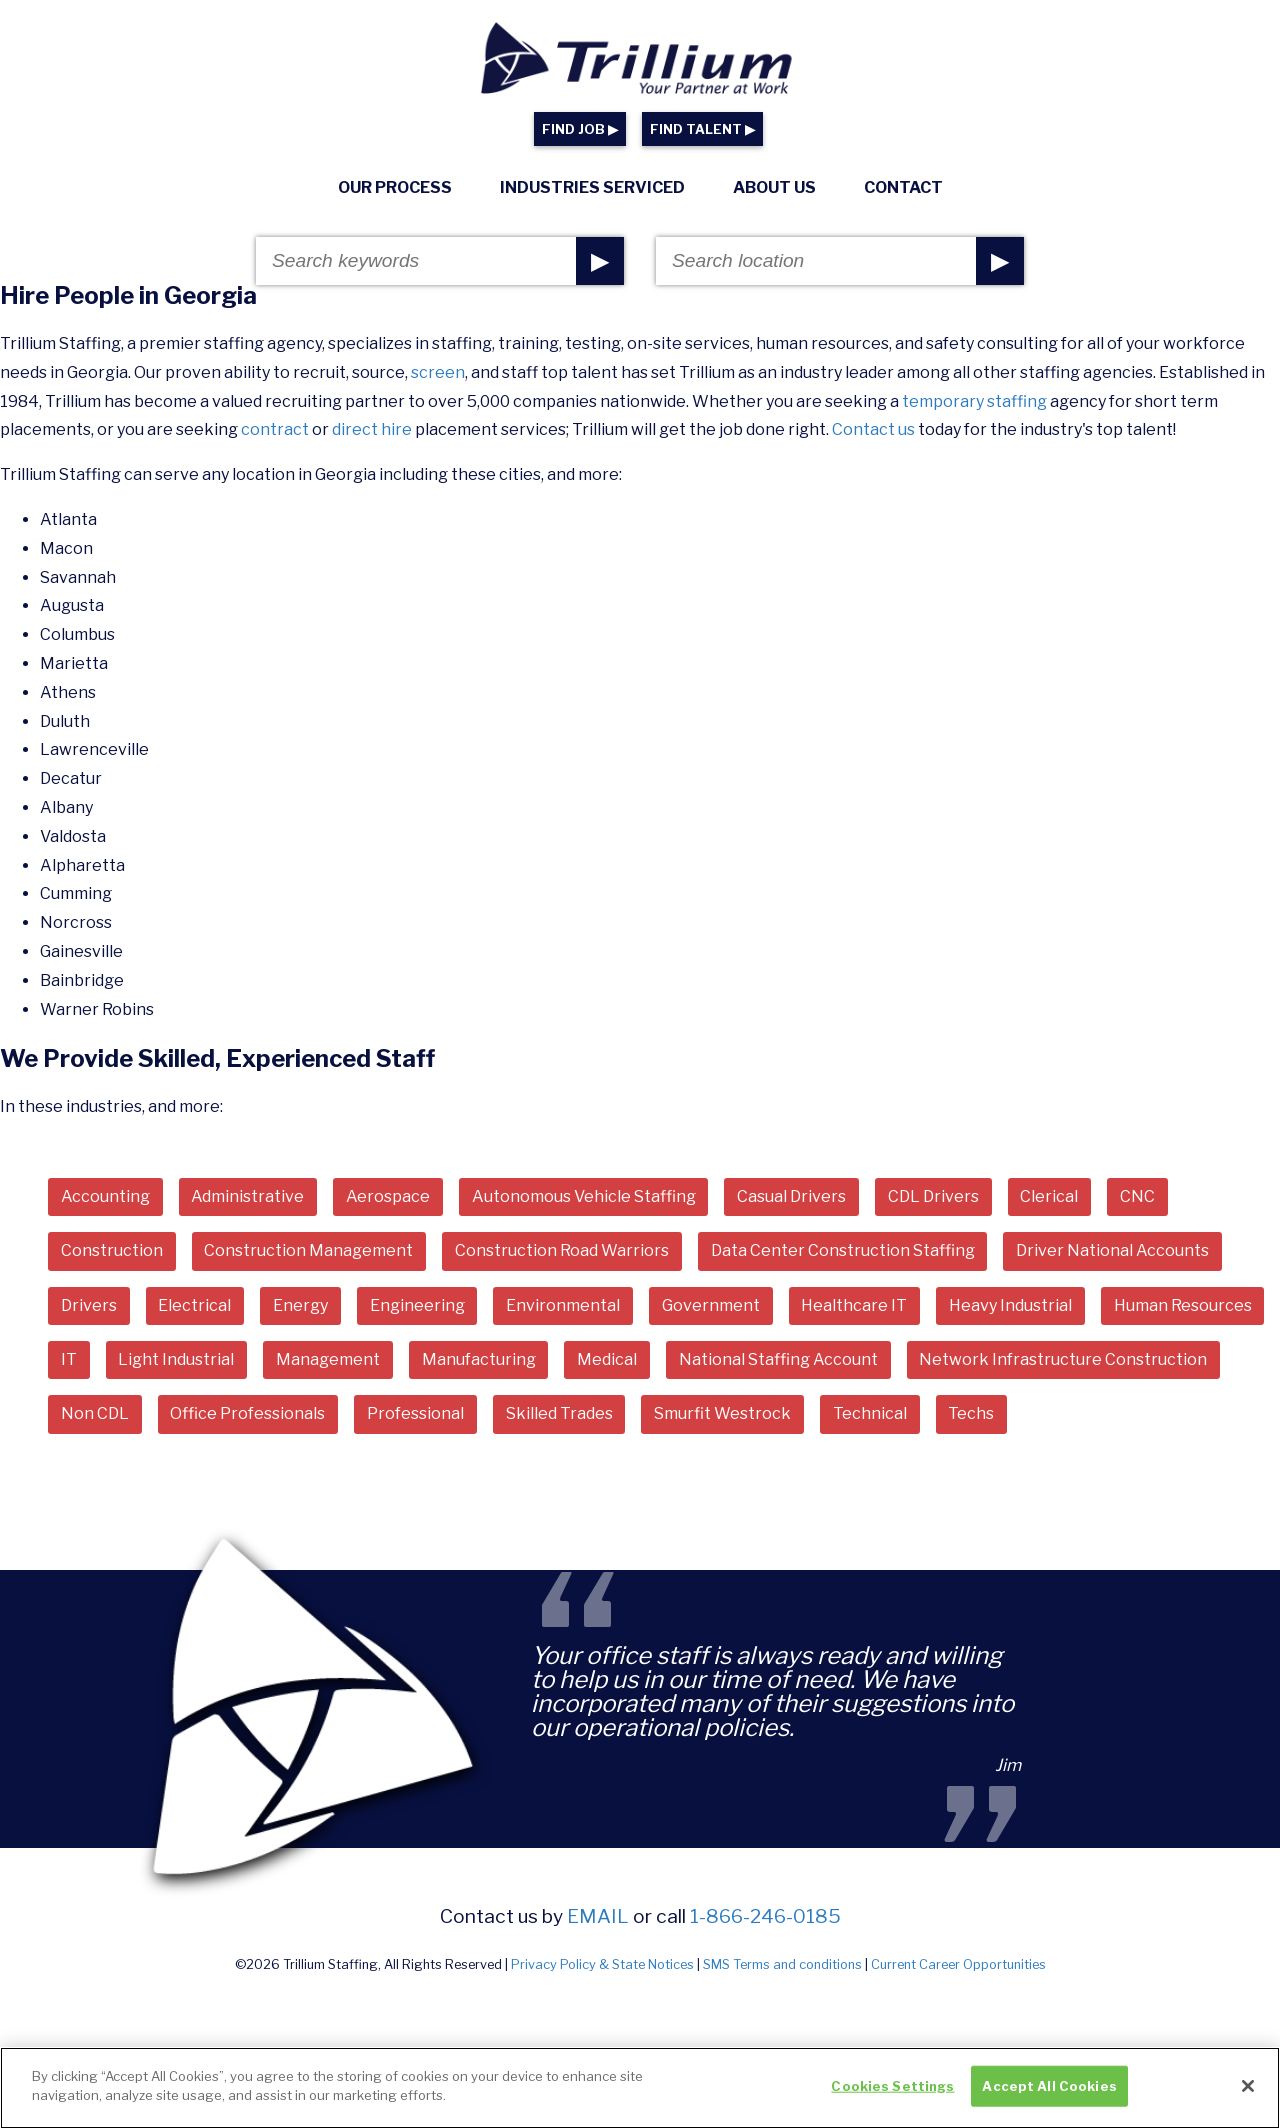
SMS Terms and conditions (782, 1964)
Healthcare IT (854, 1305)
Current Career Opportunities (958, 1964)
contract (275, 429)
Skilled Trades (559, 1413)
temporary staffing (974, 401)
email (598, 1916)
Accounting (105, 1196)
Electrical (194, 1305)
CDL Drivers (933, 1196)
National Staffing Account (778, 1359)
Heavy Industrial (1010, 1305)
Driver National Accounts (1112, 1250)
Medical (607, 1359)
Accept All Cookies (1049, 2096)
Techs (971, 1413)
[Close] (1248, 2097)
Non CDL (95, 1413)
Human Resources (1183, 1305)
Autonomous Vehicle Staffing (584, 1196)
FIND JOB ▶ (580, 129)
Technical (870, 1413)
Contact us (873, 429)
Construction (112, 1250)
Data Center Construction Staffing (843, 1250)
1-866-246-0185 (765, 1916)
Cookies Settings (892, 2096)
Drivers (89, 1305)
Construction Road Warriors (562, 1250)
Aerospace (388, 1196)
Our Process (395, 187)
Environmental (563, 1305)
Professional (415, 1413)
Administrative (247, 1196)
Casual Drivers (791, 1196)
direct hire (372, 429)
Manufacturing (479, 1359)
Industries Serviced (592, 187)
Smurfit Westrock (722, 1413)
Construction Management (308, 1250)
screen (438, 372)
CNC (1137, 1196)
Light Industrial (176, 1359)
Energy (300, 1305)
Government (711, 1305)
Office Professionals (247, 1413)
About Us (774, 187)
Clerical (1049, 1196)
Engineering (417, 1305)
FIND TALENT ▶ (702, 129)
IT (69, 1359)
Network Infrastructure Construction (1063, 1359)
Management (328, 1359)
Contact (903, 187)
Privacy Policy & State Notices (602, 1964)
